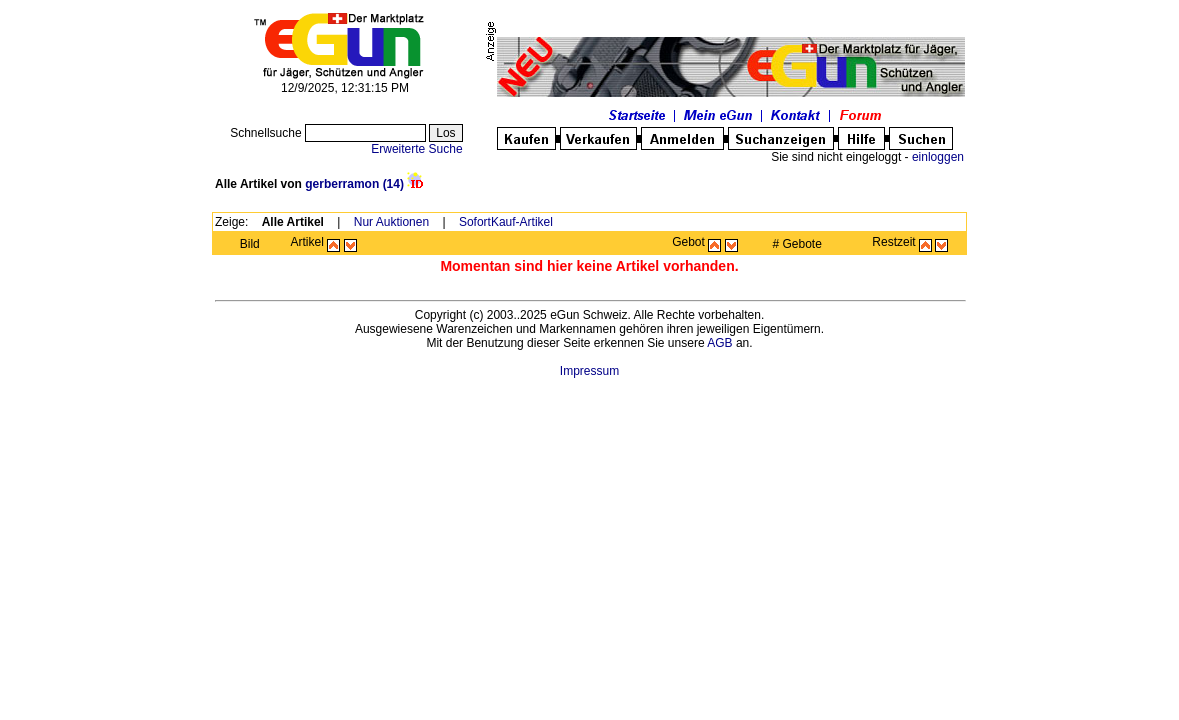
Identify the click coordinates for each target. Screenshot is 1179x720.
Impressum (589, 371)
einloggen (938, 157)
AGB (719, 343)
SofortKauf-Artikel (506, 222)
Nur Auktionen (391, 222)
